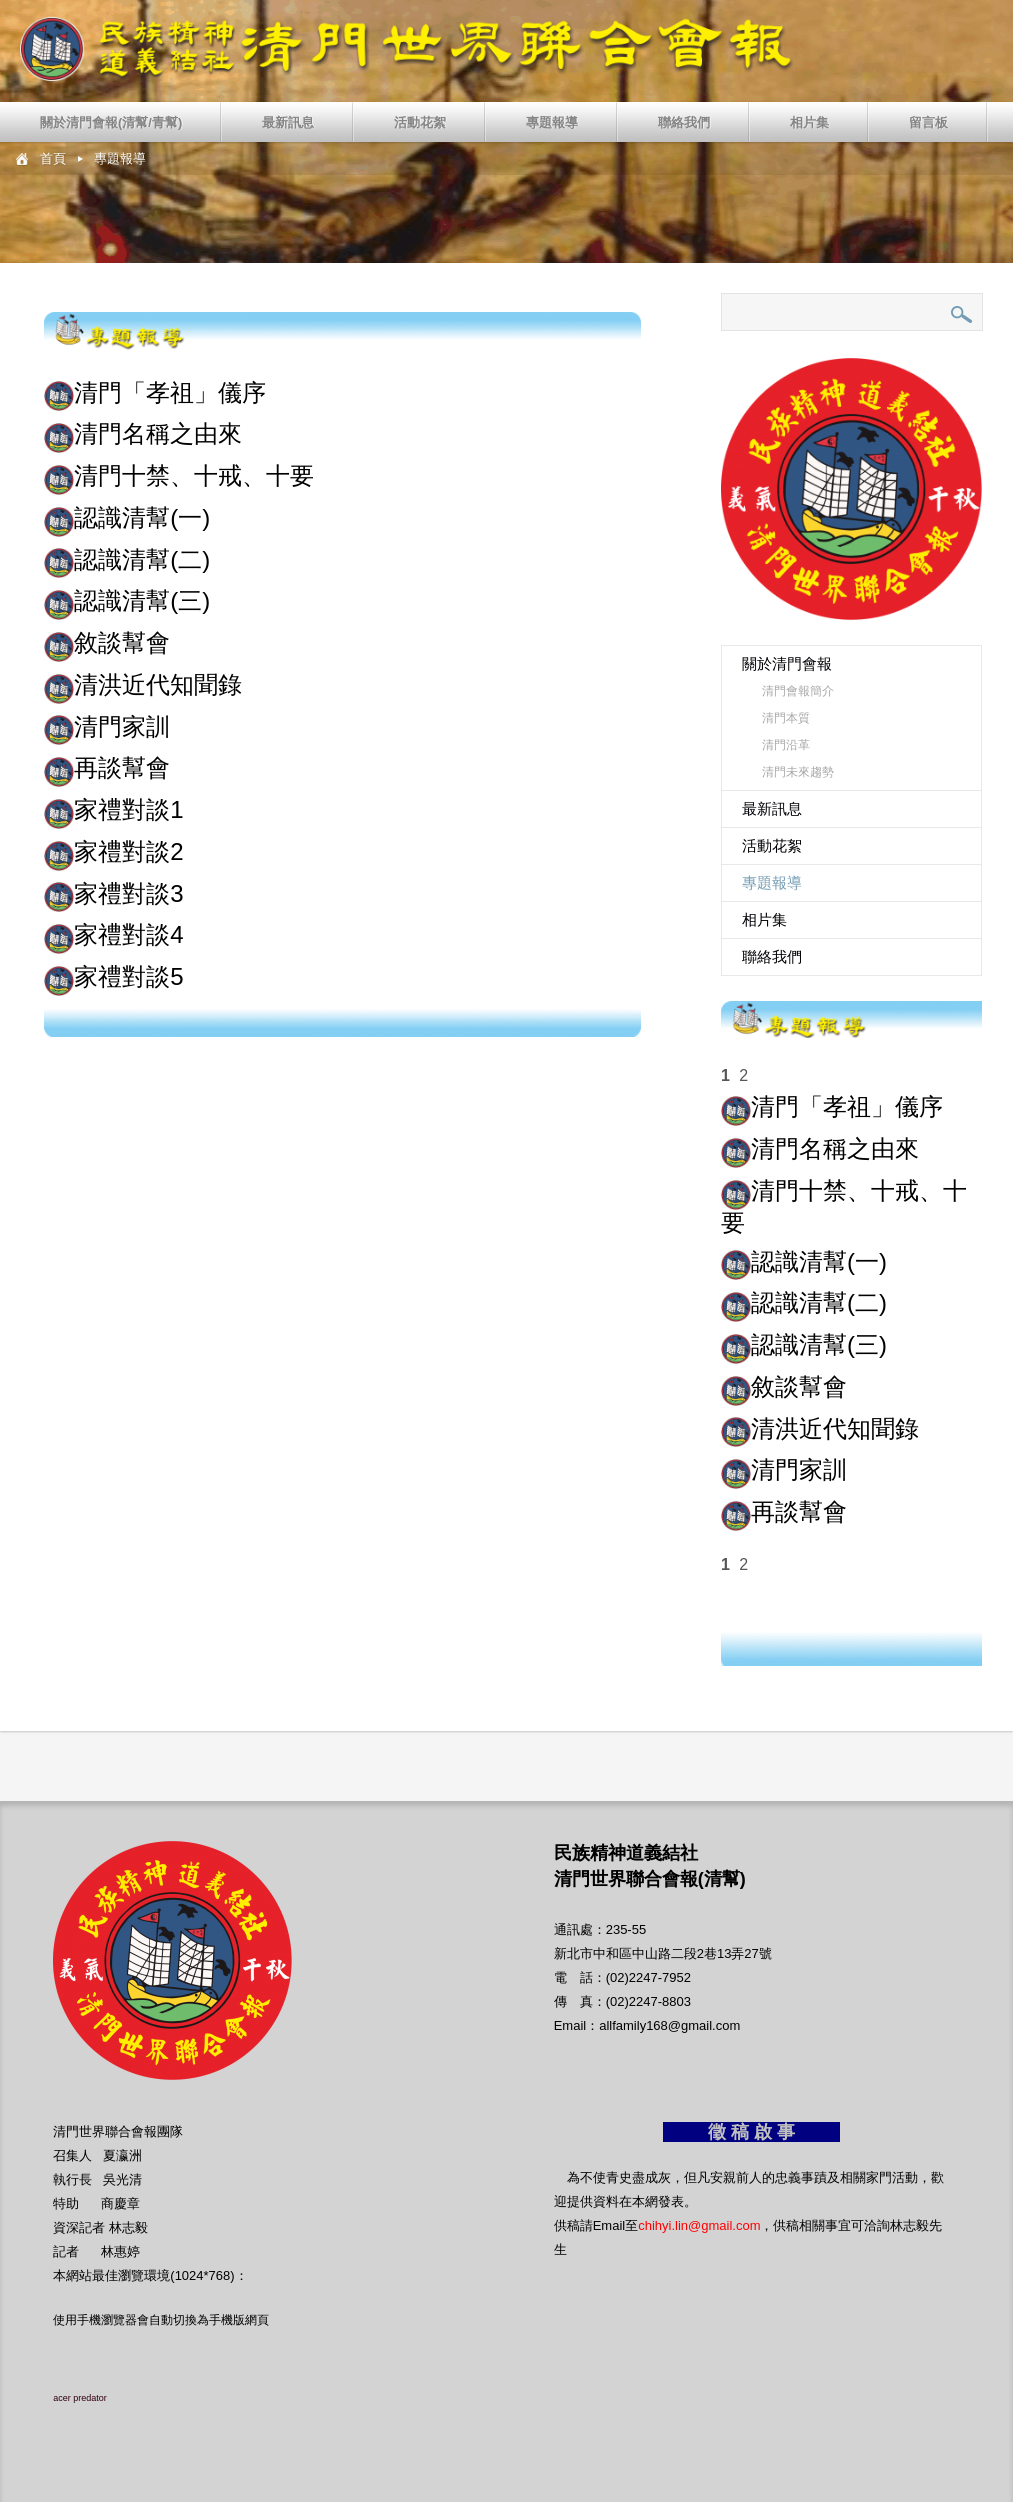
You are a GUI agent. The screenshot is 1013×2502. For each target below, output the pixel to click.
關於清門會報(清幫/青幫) (111, 122)
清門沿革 (786, 745)
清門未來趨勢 (798, 772)
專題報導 (552, 122)
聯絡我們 (684, 122)
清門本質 (786, 718)
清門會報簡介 (798, 691)
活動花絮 (420, 122)
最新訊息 (288, 122)
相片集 (809, 122)
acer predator (80, 2398)
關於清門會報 (787, 663)
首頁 (53, 158)
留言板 (928, 122)
